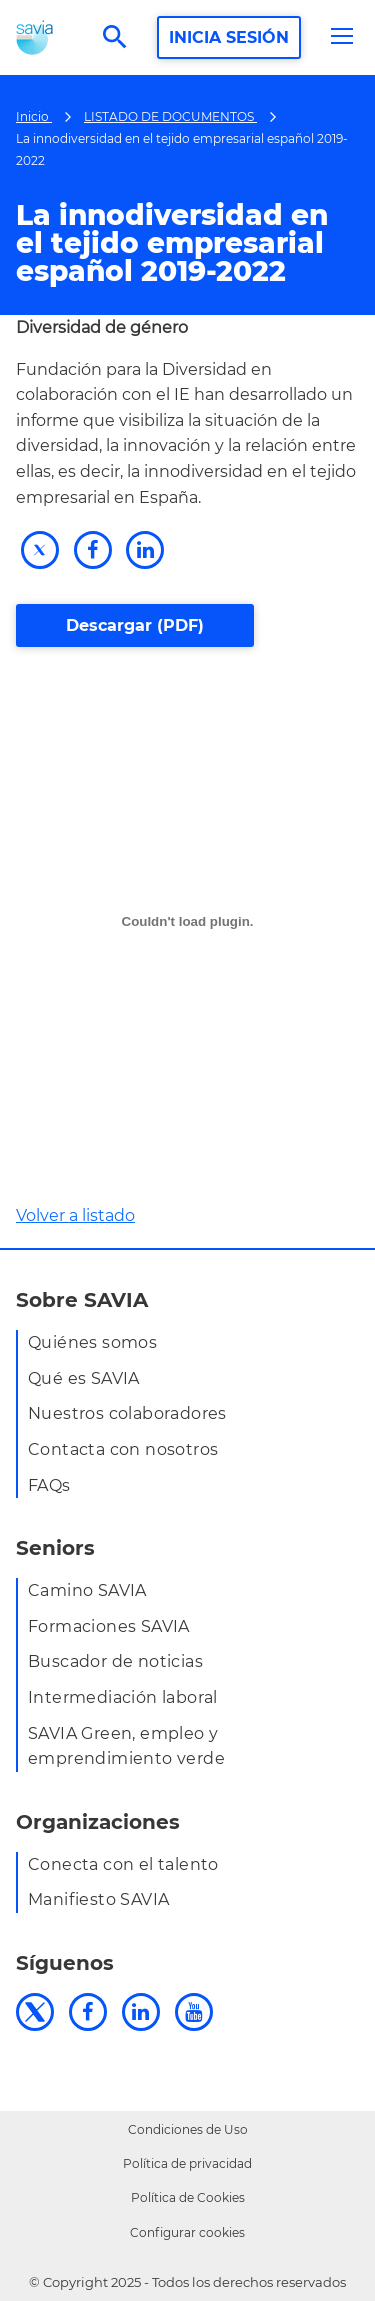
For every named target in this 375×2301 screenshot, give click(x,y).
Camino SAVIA (87, 1590)
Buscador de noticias (115, 1661)
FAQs (49, 1485)
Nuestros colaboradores (127, 1413)
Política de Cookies (188, 2197)
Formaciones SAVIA (109, 1626)
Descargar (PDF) (135, 625)
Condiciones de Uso (188, 2129)
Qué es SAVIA (84, 1378)
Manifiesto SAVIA (98, 1899)
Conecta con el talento (123, 1864)
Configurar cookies (187, 2232)
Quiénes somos (92, 1342)
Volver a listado (75, 1215)
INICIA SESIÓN (229, 37)
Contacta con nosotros (123, 1449)
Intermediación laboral (123, 1697)
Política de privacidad (187, 2163)
